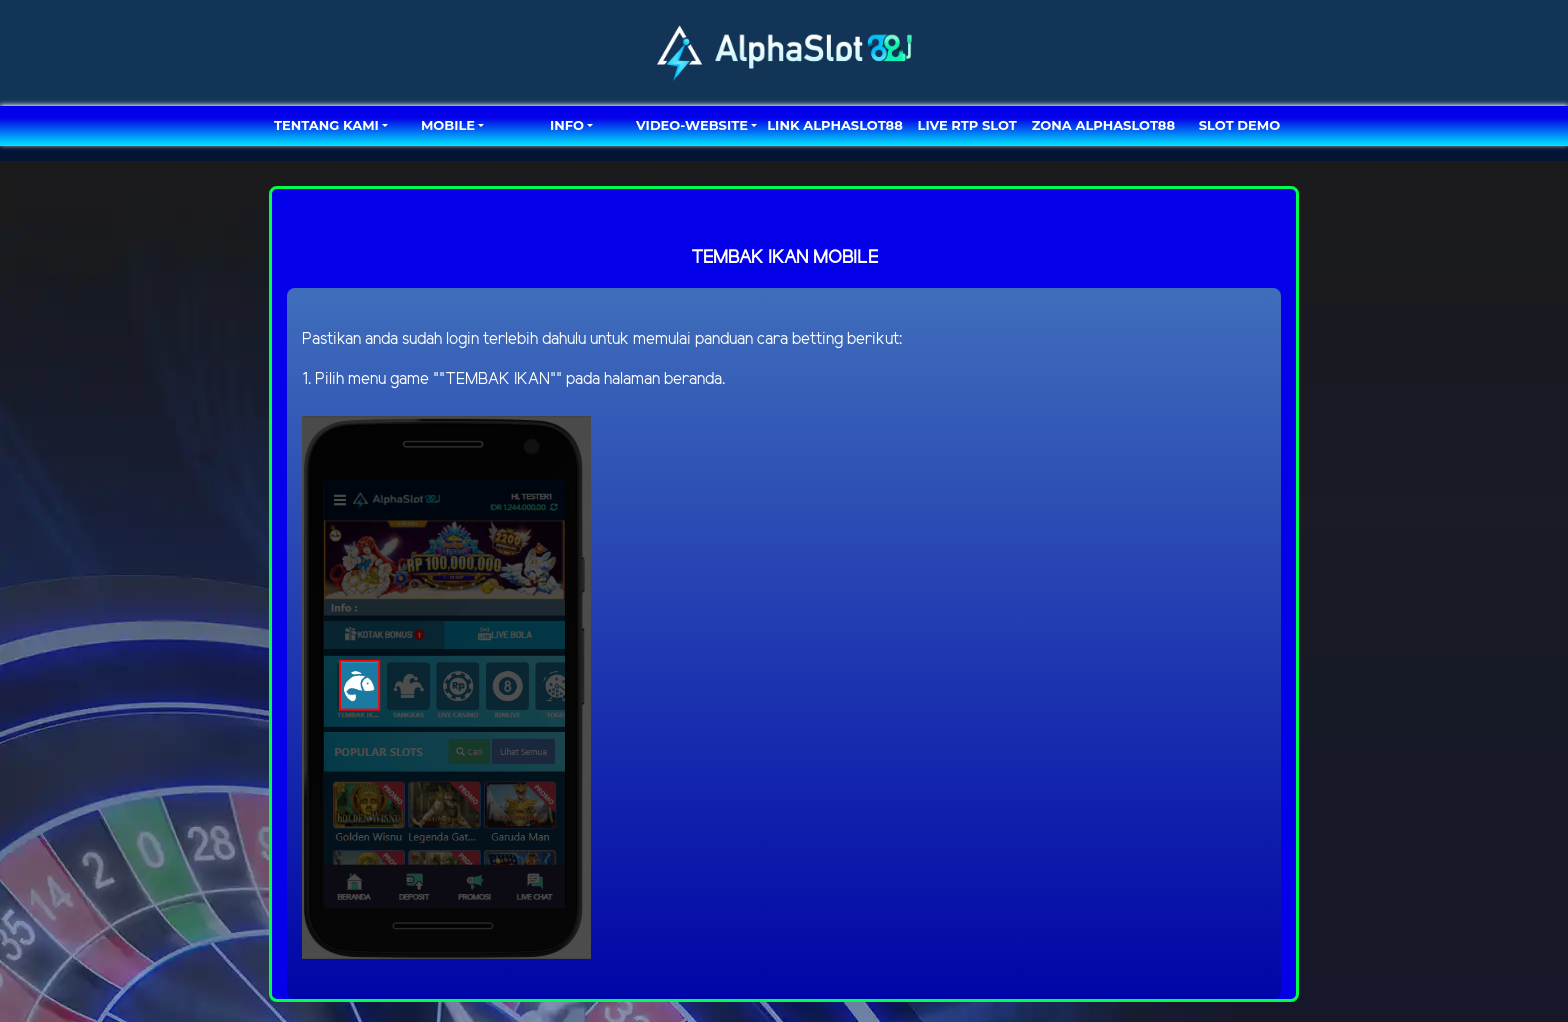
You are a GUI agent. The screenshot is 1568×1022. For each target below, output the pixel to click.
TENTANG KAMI (326, 125)
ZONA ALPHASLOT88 (1103, 125)
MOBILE (448, 125)
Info (567, 125)
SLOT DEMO (1239, 125)
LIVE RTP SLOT (967, 125)
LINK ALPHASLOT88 (834, 125)
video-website (692, 125)
